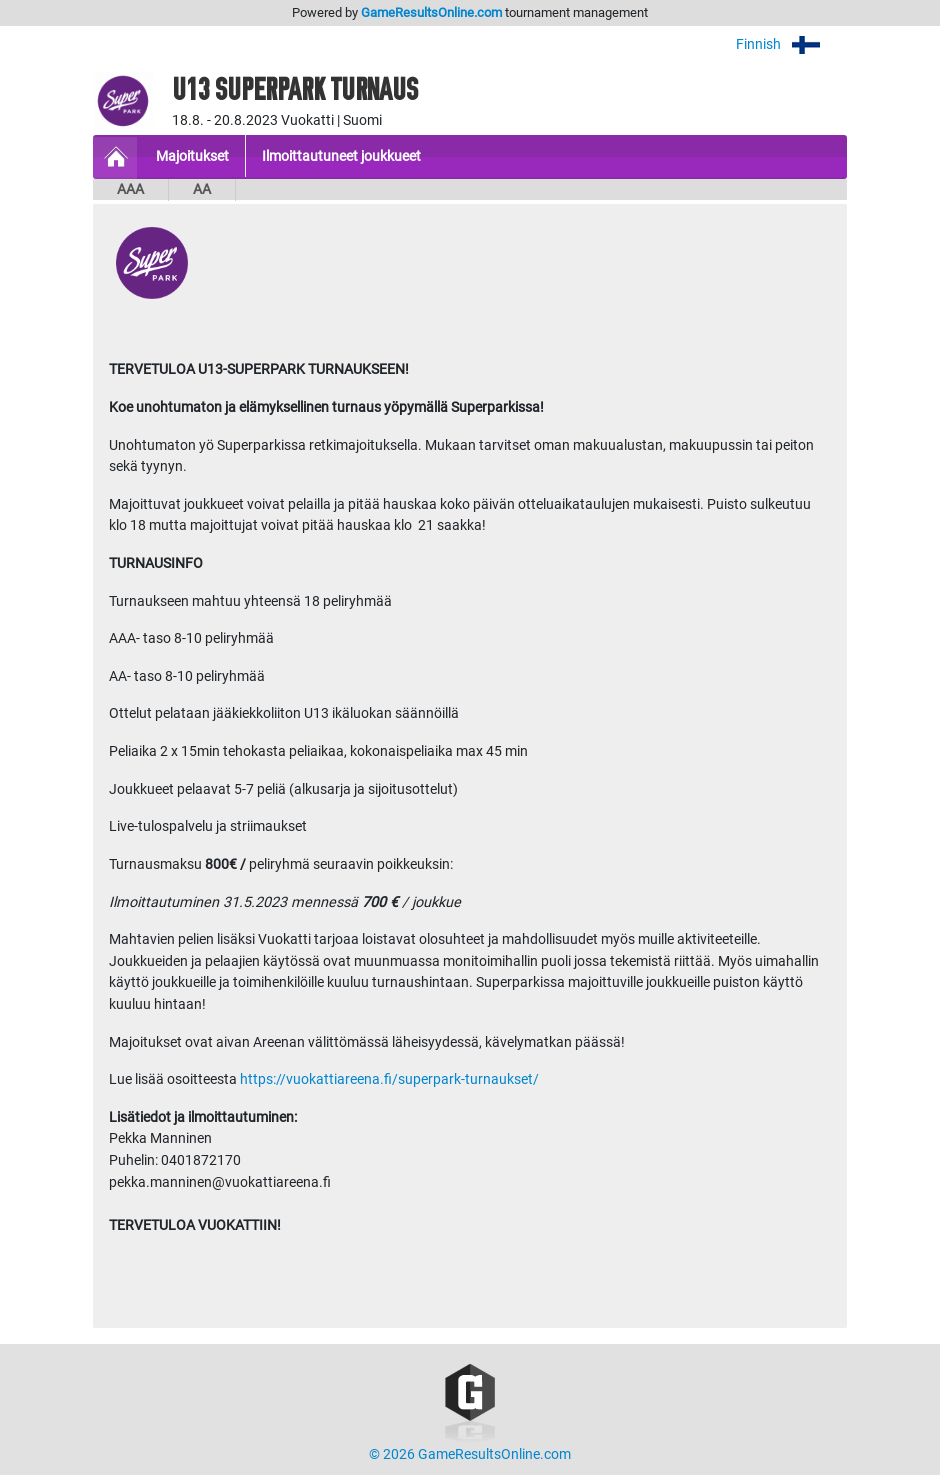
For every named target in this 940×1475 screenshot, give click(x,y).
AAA (130, 189)
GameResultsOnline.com (431, 12)
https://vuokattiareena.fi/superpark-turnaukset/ (388, 1079)
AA (202, 189)
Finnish (791, 44)
